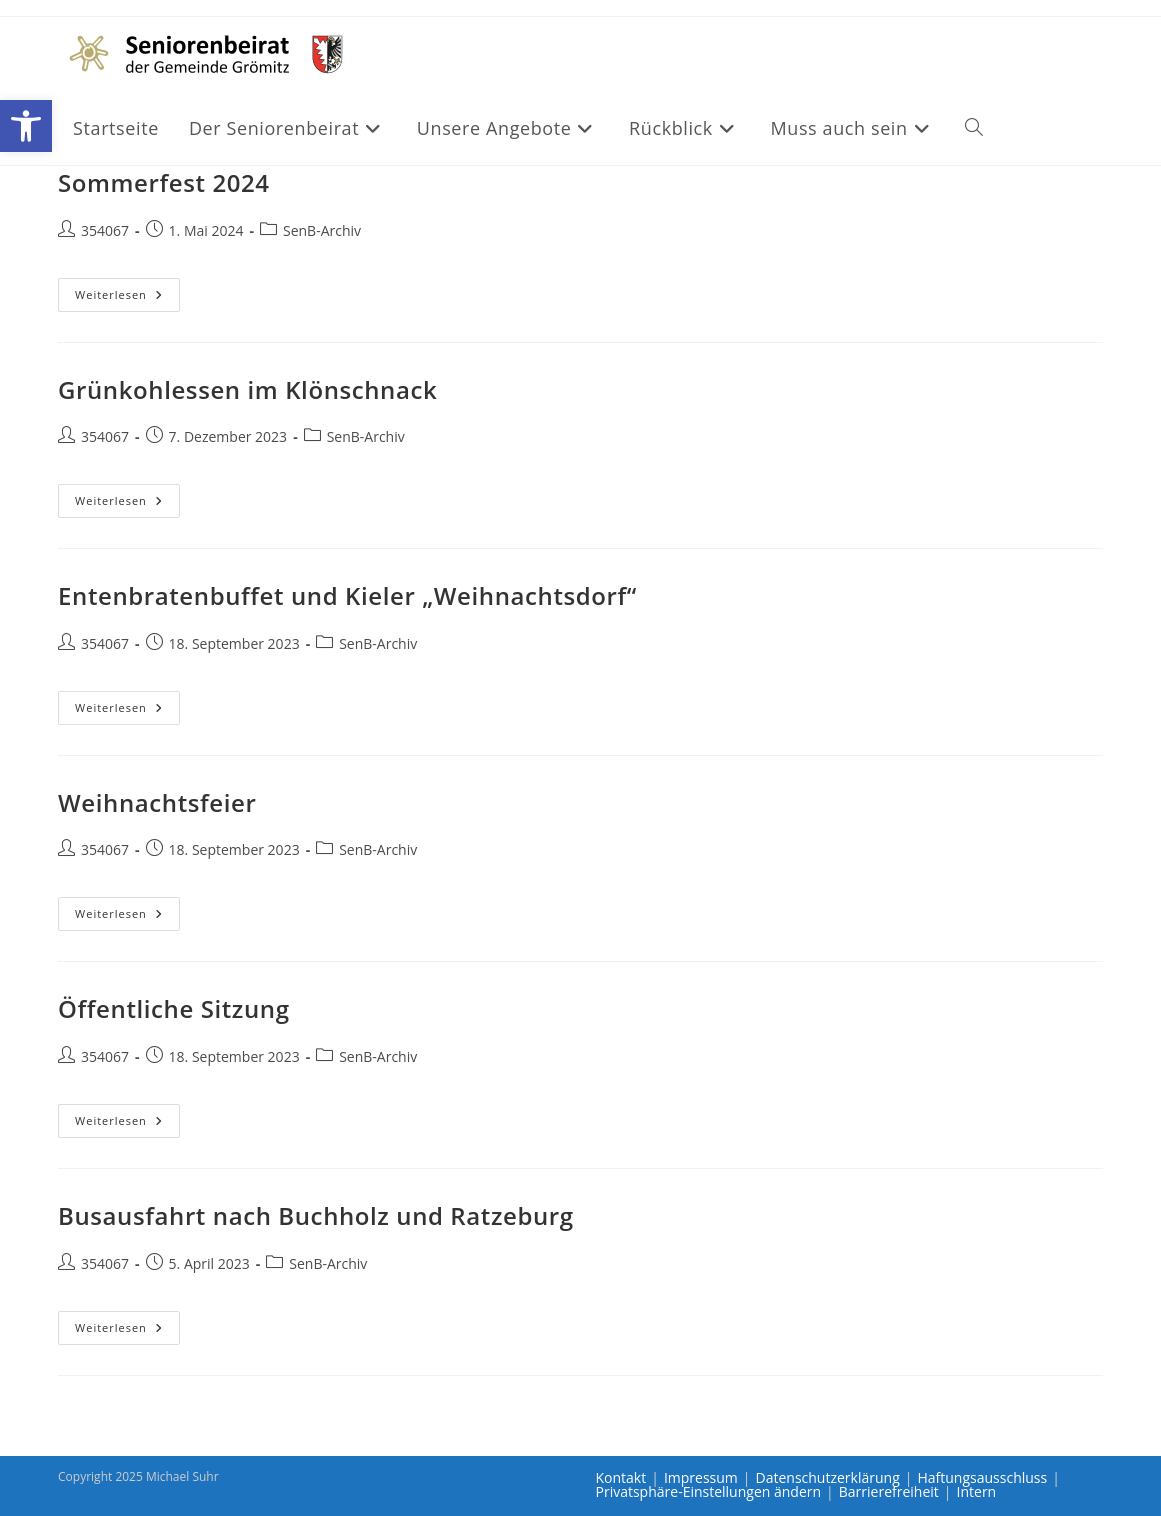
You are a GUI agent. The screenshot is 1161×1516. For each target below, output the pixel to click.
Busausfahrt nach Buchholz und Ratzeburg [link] (316, 1215)
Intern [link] (977, 1491)
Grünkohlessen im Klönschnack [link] (247, 389)
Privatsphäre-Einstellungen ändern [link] (709, 1491)
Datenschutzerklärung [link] (828, 1477)
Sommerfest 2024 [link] (164, 182)
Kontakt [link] (621, 1477)
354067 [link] (105, 230)
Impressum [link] (701, 1477)
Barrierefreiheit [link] (889, 1491)
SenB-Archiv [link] (322, 230)
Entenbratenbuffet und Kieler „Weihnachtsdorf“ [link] (347, 595)
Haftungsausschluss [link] (982, 1477)
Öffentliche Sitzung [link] (174, 1008)
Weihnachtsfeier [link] (157, 802)
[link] (26, 126)
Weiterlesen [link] (127, 298)
